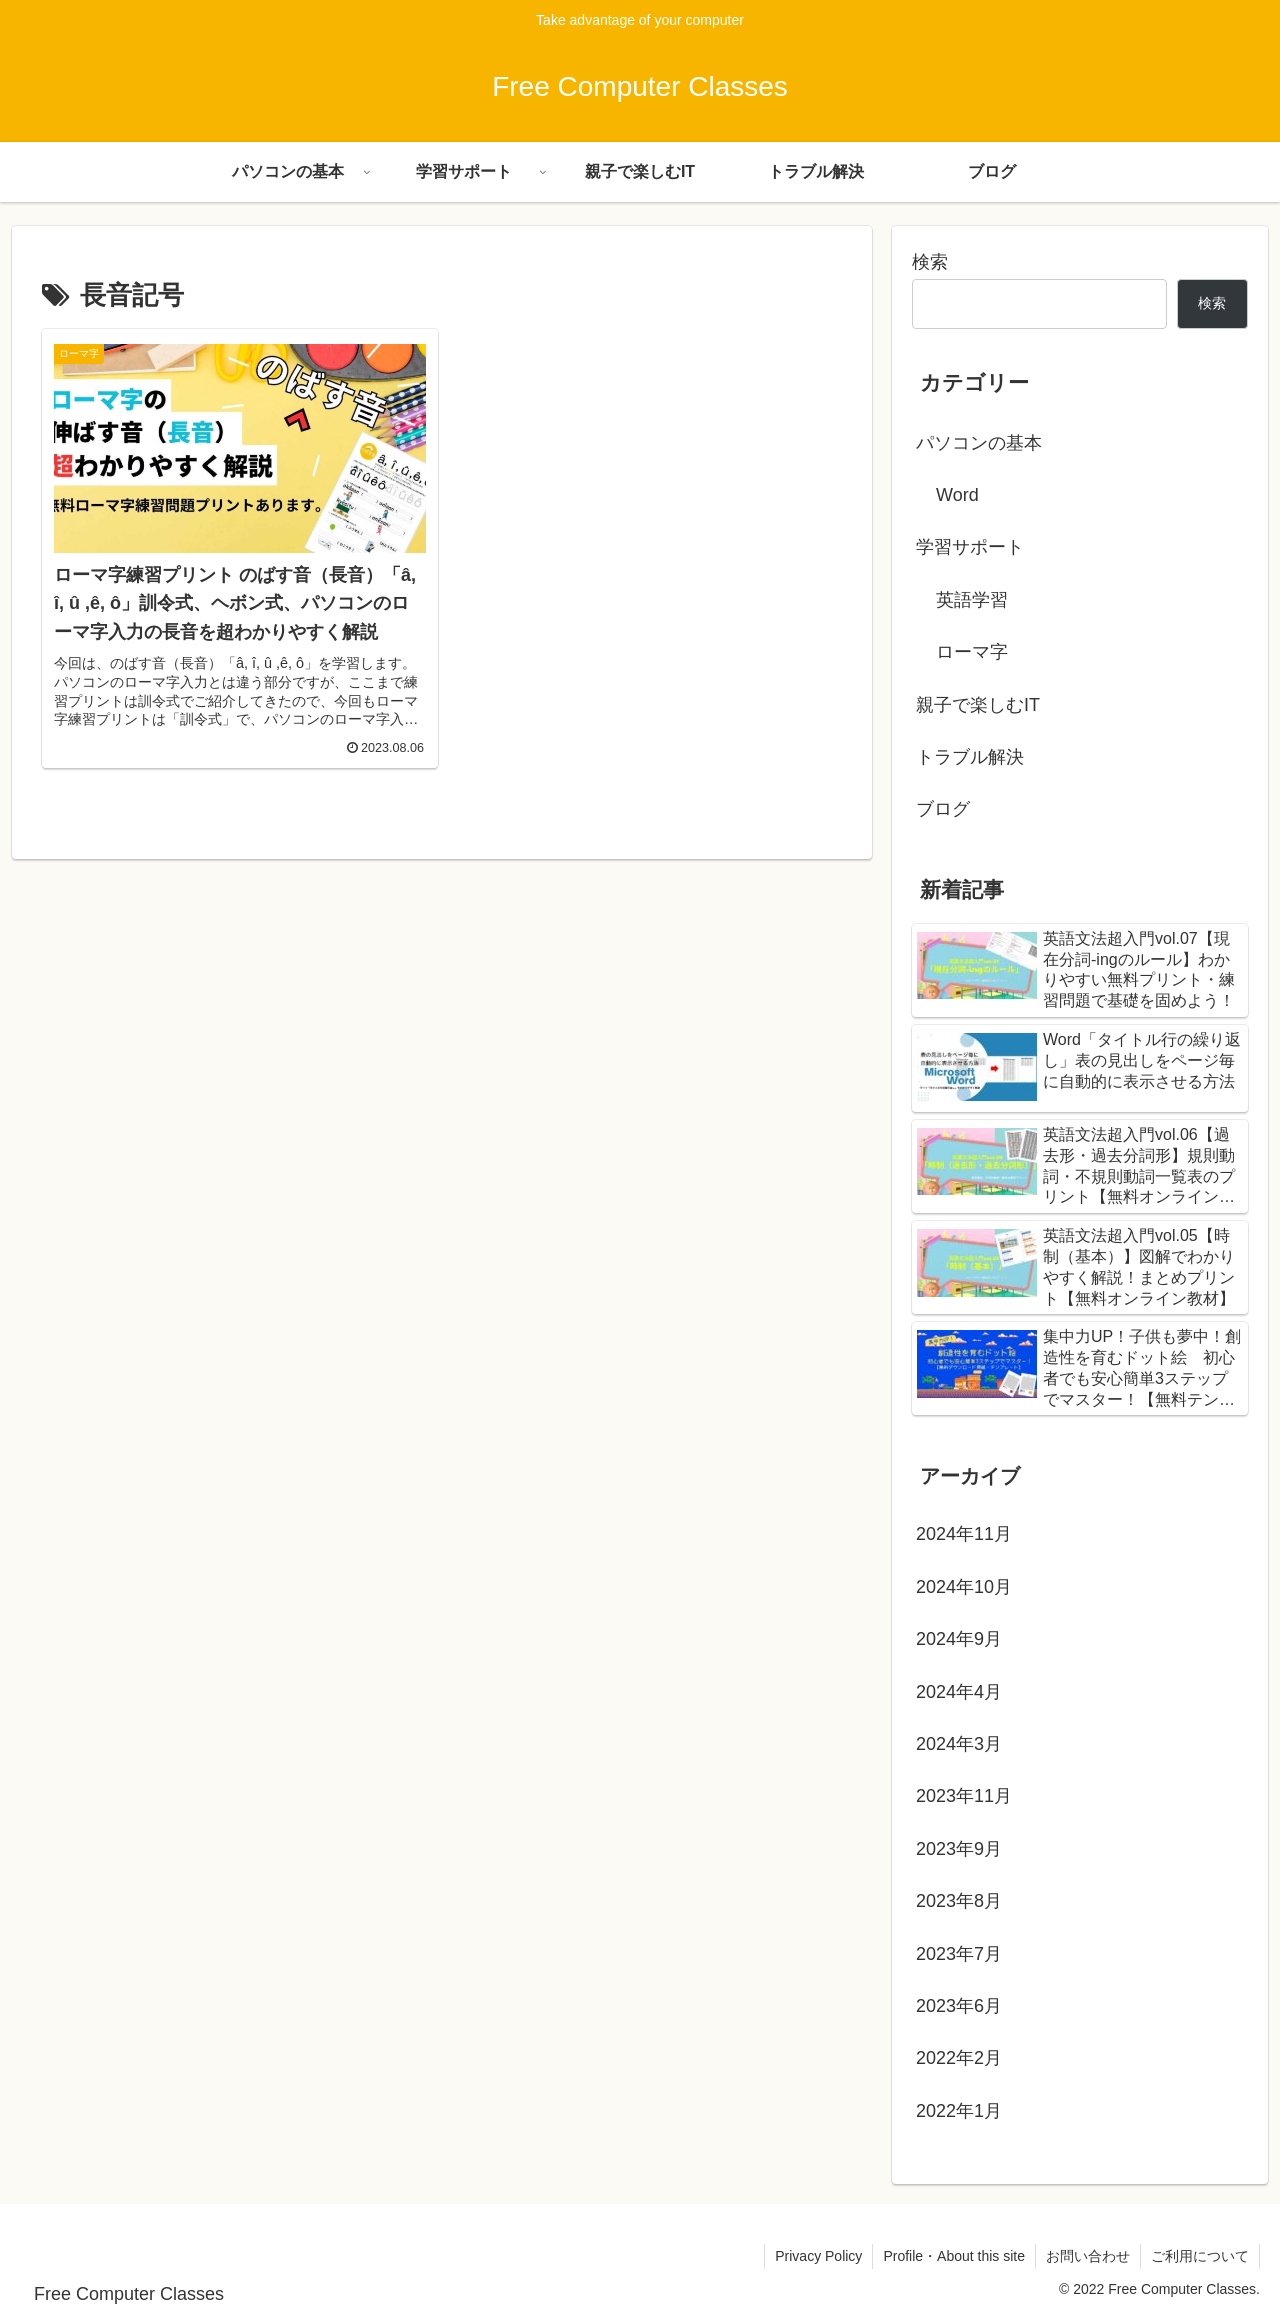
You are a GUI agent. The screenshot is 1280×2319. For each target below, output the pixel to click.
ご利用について (1200, 2256)
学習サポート (970, 547)
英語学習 (972, 600)
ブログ (943, 809)
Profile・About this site (954, 2256)
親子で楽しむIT (978, 705)
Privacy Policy (818, 2256)
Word (957, 495)
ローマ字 (972, 652)
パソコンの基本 (979, 443)
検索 (930, 262)
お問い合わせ (1088, 2256)
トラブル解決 (970, 757)
